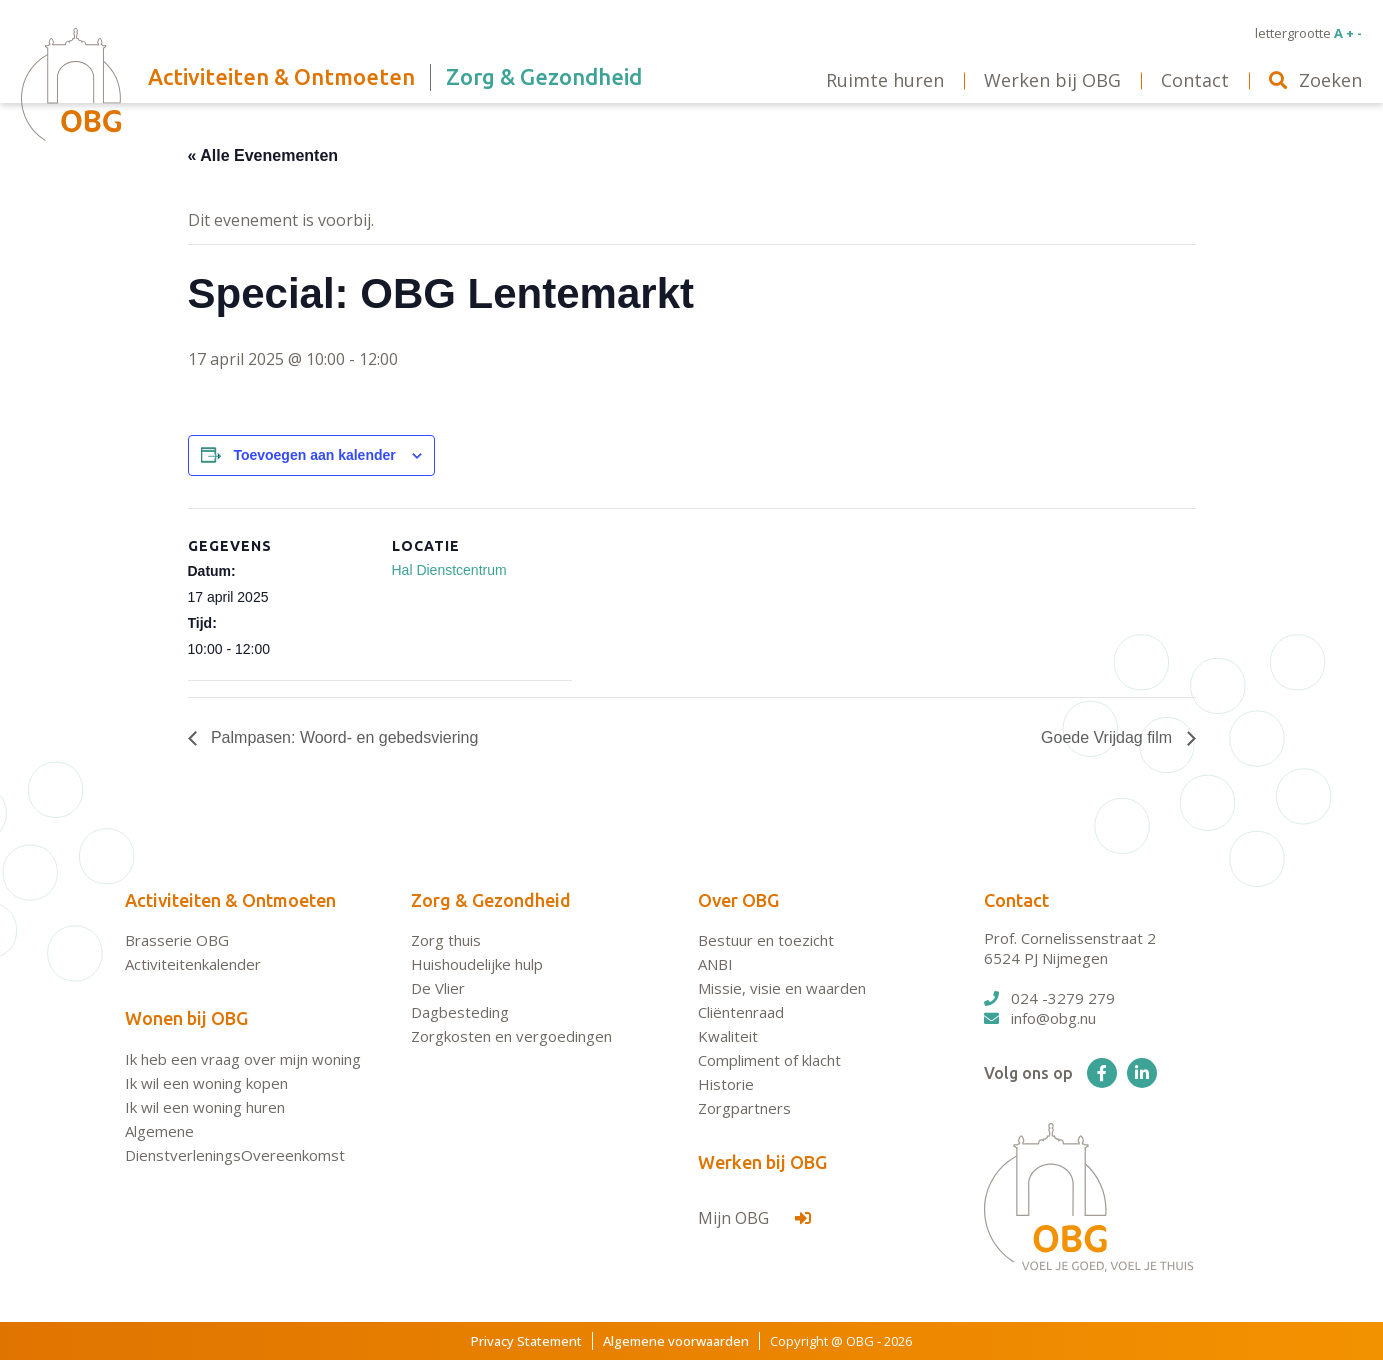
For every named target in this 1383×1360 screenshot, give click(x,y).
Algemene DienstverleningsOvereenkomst (235, 1143)
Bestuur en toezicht (766, 940)
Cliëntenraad (741, 1012)
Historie (726, 1084)
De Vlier (438, 988)
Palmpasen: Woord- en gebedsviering (343, 737)
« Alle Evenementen (263, 155)
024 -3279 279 (1049, 998)
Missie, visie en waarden (782, 988)
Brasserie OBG (177, 940)
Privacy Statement (526, 1341)
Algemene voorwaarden (676, 1341)
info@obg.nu (1040, 1018)
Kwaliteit (728, 1036)
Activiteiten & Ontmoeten (230, 900)
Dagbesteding (460, 1012)
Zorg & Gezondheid (491, 900)
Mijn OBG (754, 1218)
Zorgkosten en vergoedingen (511, 1036)
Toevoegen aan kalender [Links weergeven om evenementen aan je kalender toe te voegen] (314, 455)
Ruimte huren (885, 80)
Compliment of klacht (769, 1060)
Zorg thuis (446, 940)
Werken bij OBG (762, 1162)
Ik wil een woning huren (205, 1107)
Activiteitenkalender (193, 964)
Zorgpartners (744, 1108)
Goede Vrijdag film (1108, 737)
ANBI (715, 964)
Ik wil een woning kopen (206, 1083)
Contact (1016, 900)
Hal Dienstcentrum (449, 570)
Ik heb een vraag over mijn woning (243, 1059)
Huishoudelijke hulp (477, 964)
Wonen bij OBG (186, 1018)
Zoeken (1315, 80)
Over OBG (738, 900)
